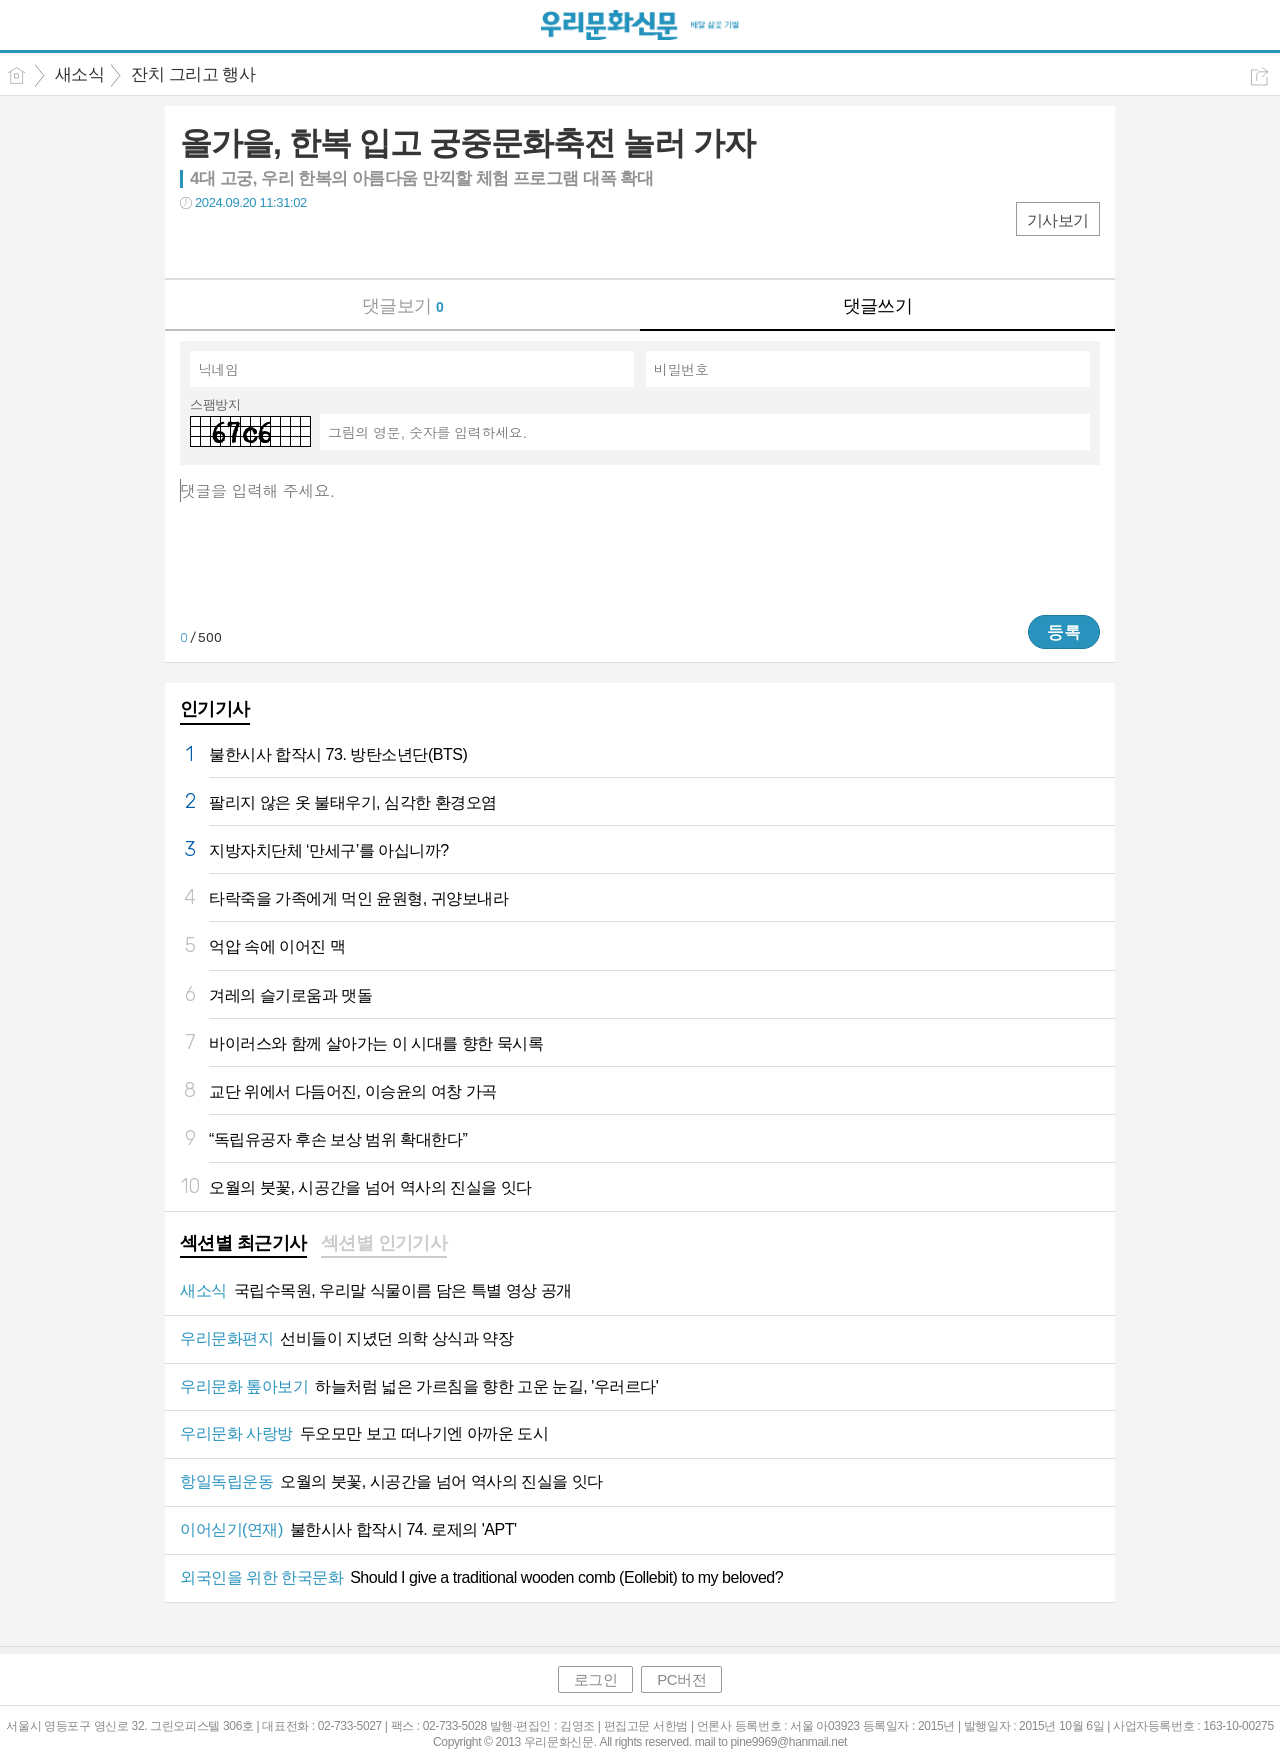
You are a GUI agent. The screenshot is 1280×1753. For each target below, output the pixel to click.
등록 (1064, 632)
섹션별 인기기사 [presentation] (384, 1243)
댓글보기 (403, 306)
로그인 (596, 1679)
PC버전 (681, 1679)
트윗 (237, 243)
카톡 (277, 243)
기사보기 (1058, 220)
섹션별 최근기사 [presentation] (243, 1243)
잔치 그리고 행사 (193, 74)
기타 (317, 243)
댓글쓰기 (878, 306)
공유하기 (1259, 76)
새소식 (79, 74)
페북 (197, 243)
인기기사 (215, 709)
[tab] (243, 1245)
